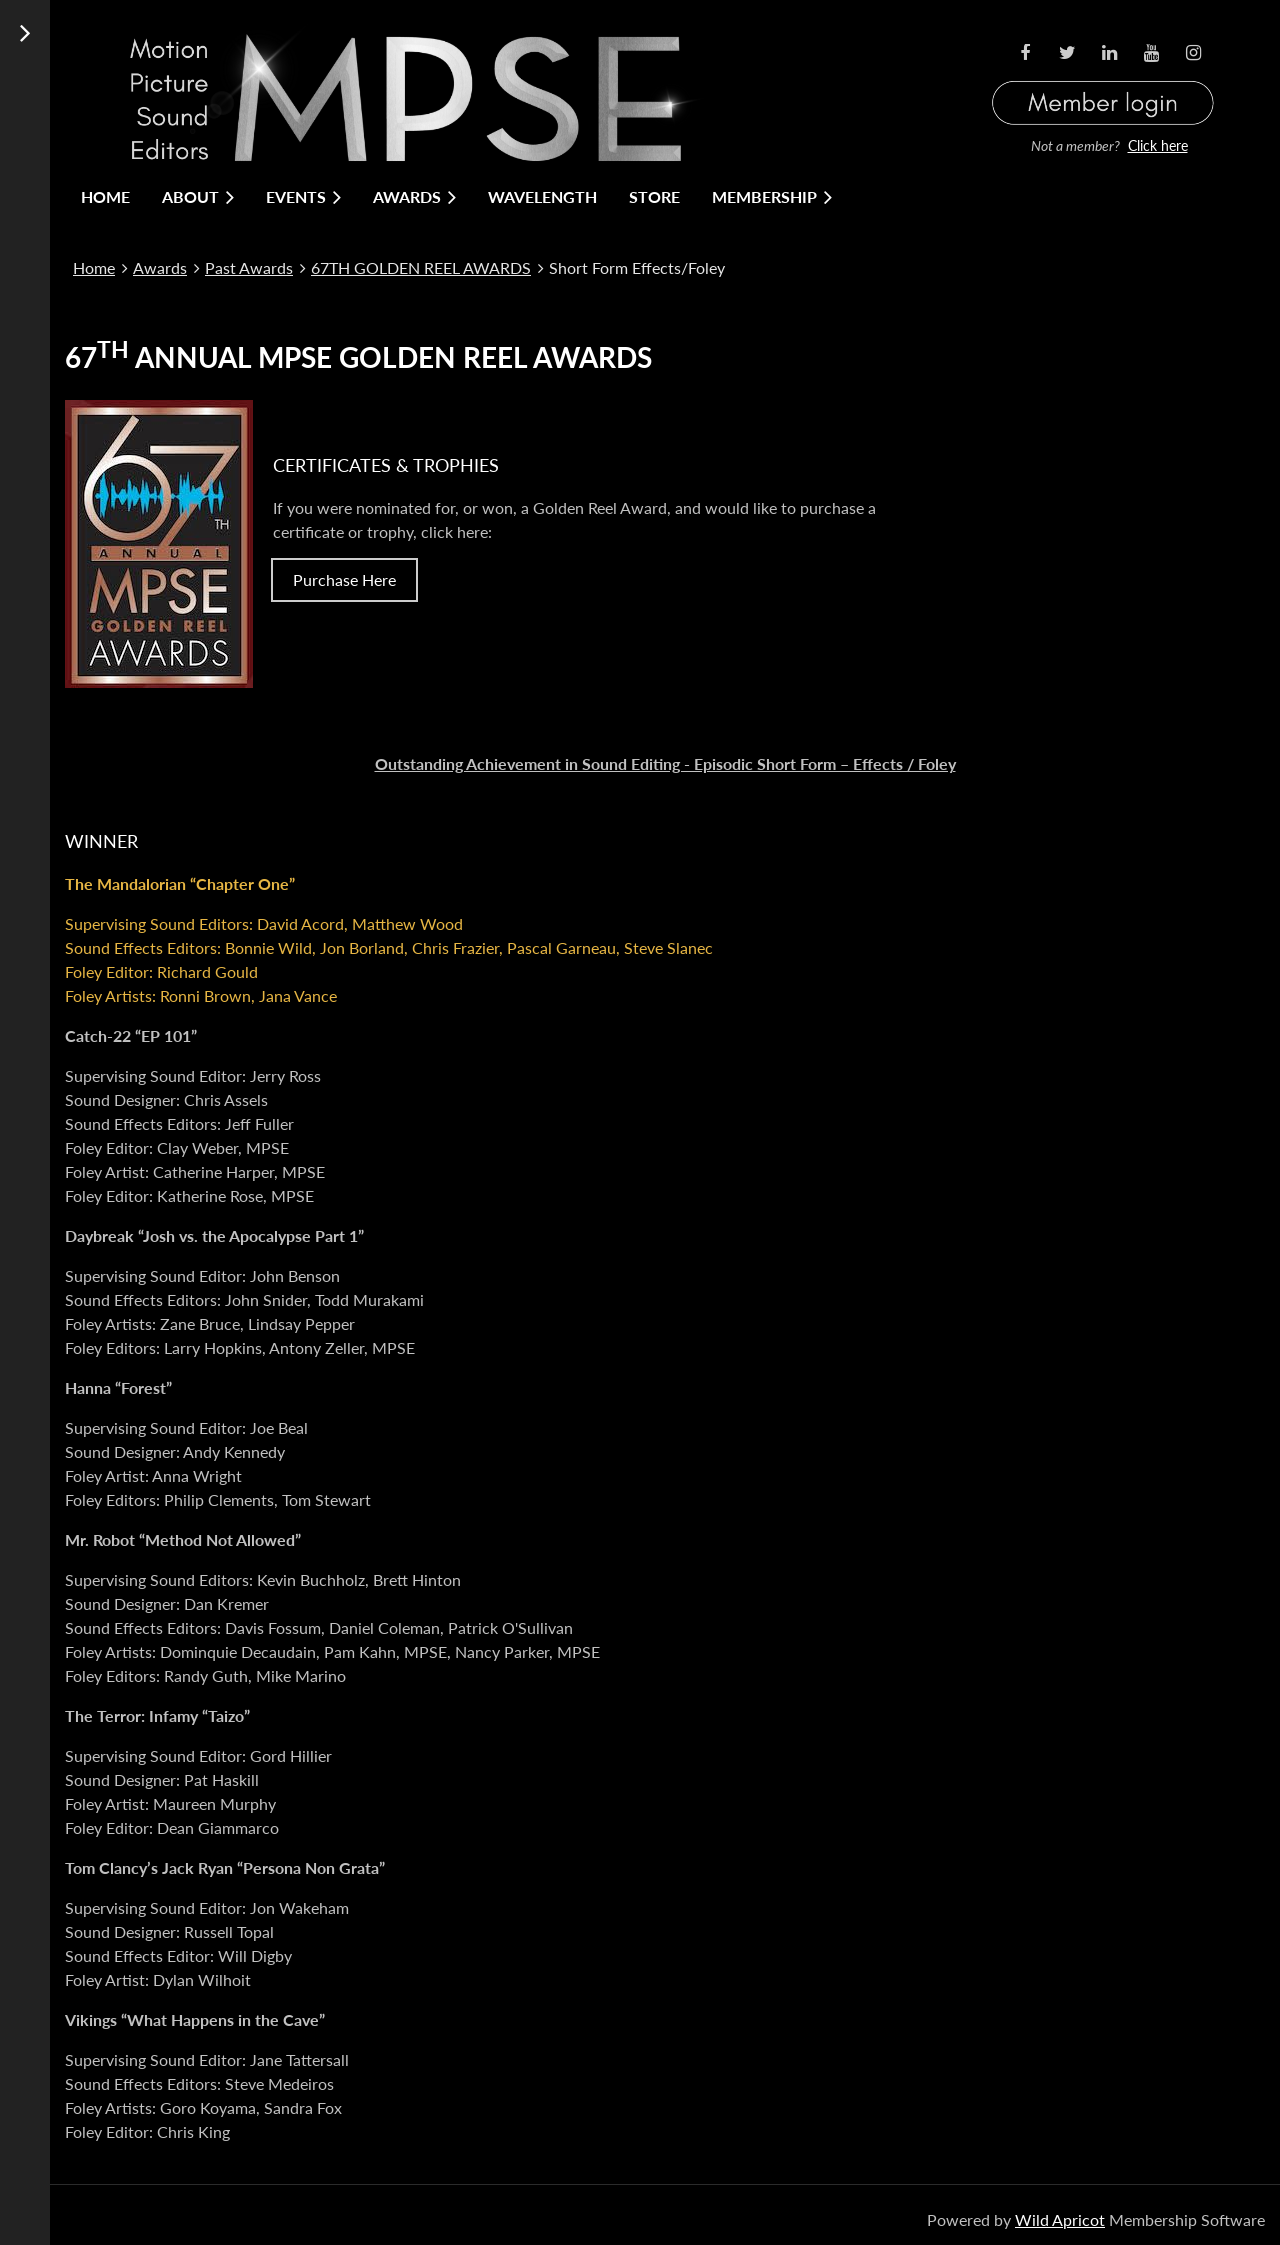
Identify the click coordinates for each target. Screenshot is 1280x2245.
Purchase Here (344, 579)
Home (94, 267)
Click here (1158, 145)
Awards (160, 267)
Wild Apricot (1060, 2219)
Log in (1103, 78)
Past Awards (249, 267)
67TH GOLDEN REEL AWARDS (421, 267)
